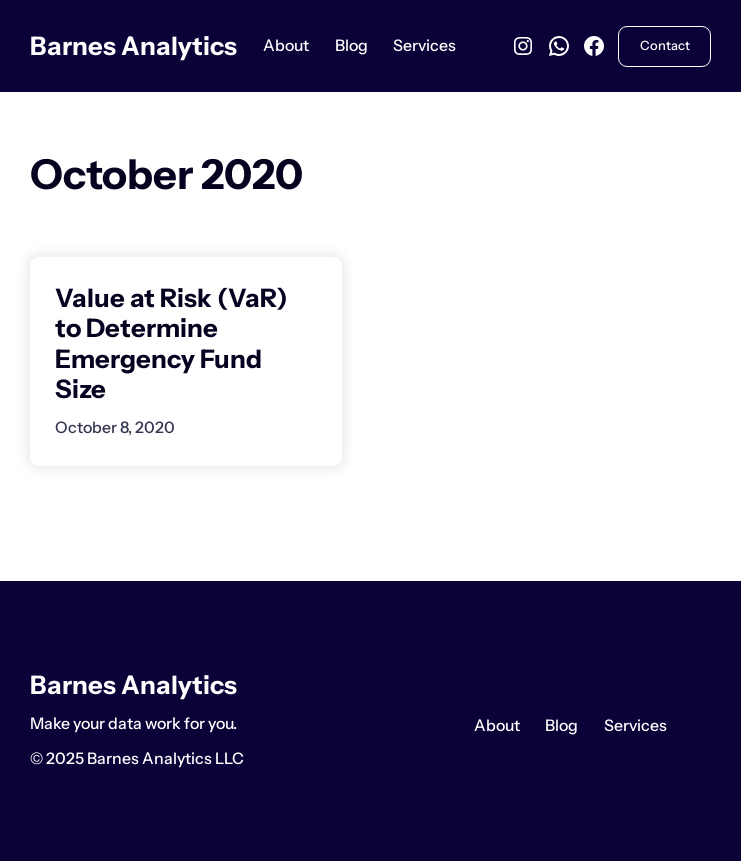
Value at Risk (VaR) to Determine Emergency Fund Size (171, 344)
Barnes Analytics (133, 45)
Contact (665, 45)
